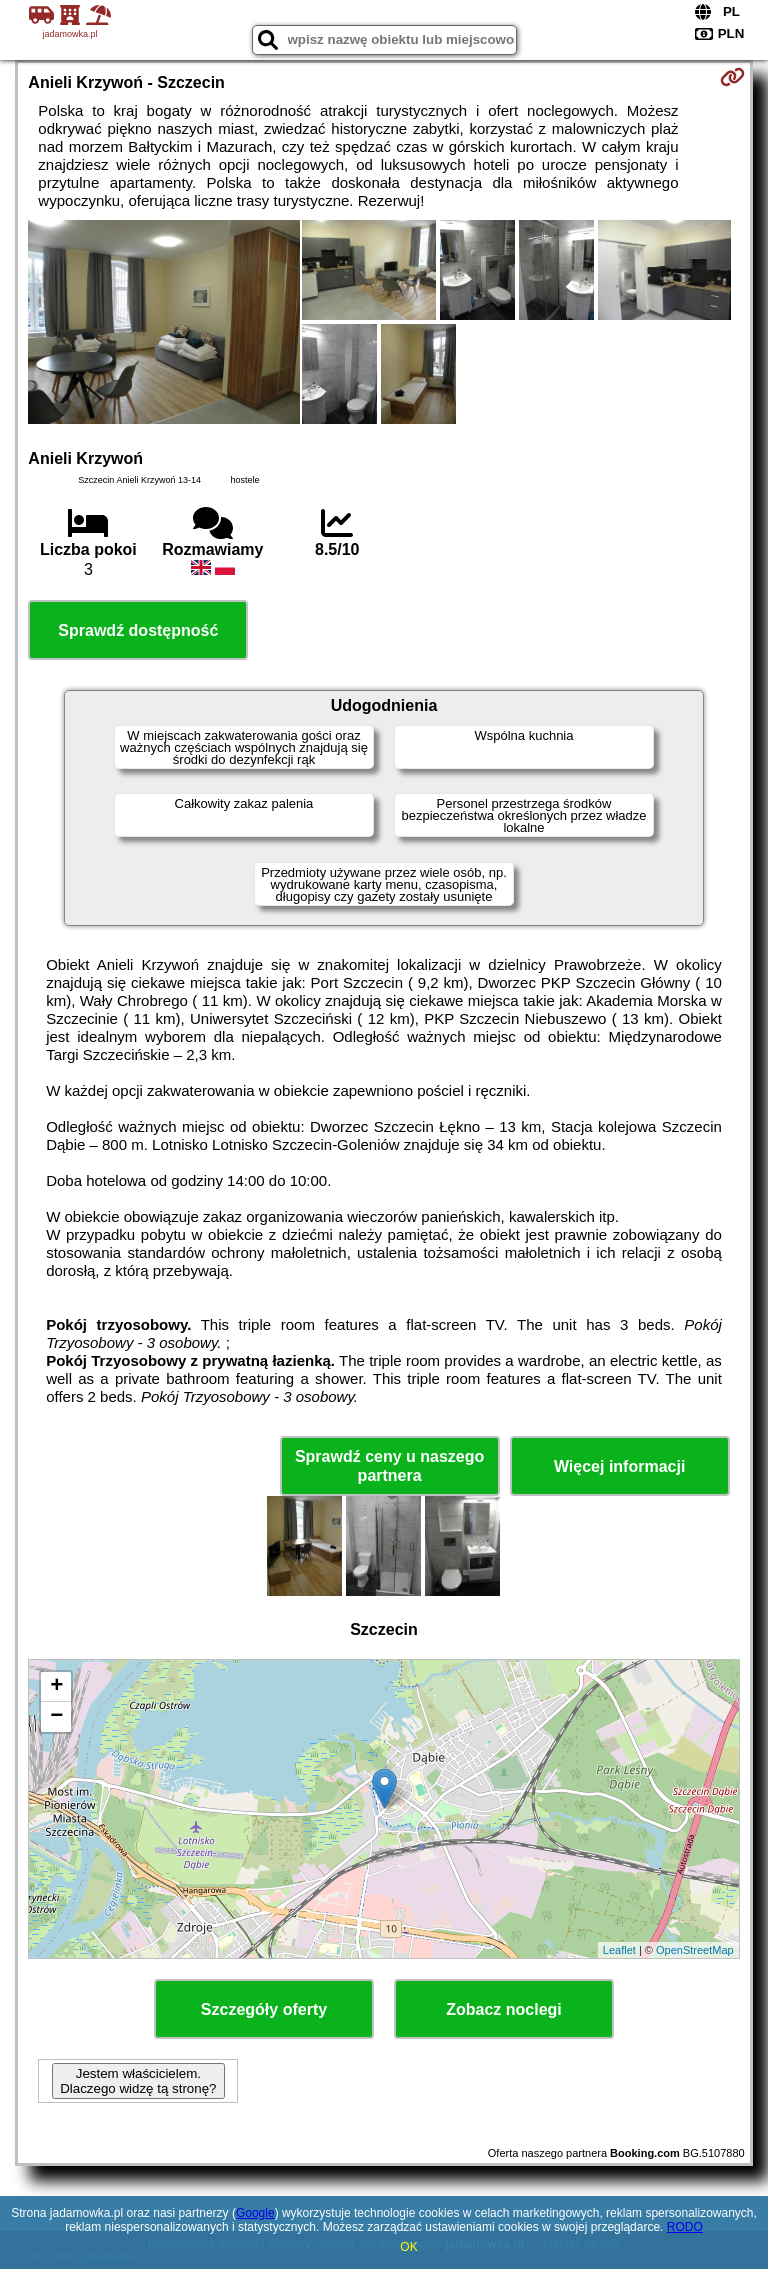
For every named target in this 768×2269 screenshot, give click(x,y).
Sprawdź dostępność (138, 630)
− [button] (56, 1717)
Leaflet (619, 1950)
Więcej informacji (619, 1466)
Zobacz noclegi (504, 2009)
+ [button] (56, 1687)
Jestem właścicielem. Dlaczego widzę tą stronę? (138, 2081)
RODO (685, 2227)
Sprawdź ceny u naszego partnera (389, 1466)
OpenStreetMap (695, 1950)
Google (255, 2213)
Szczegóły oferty (264, 2009)
